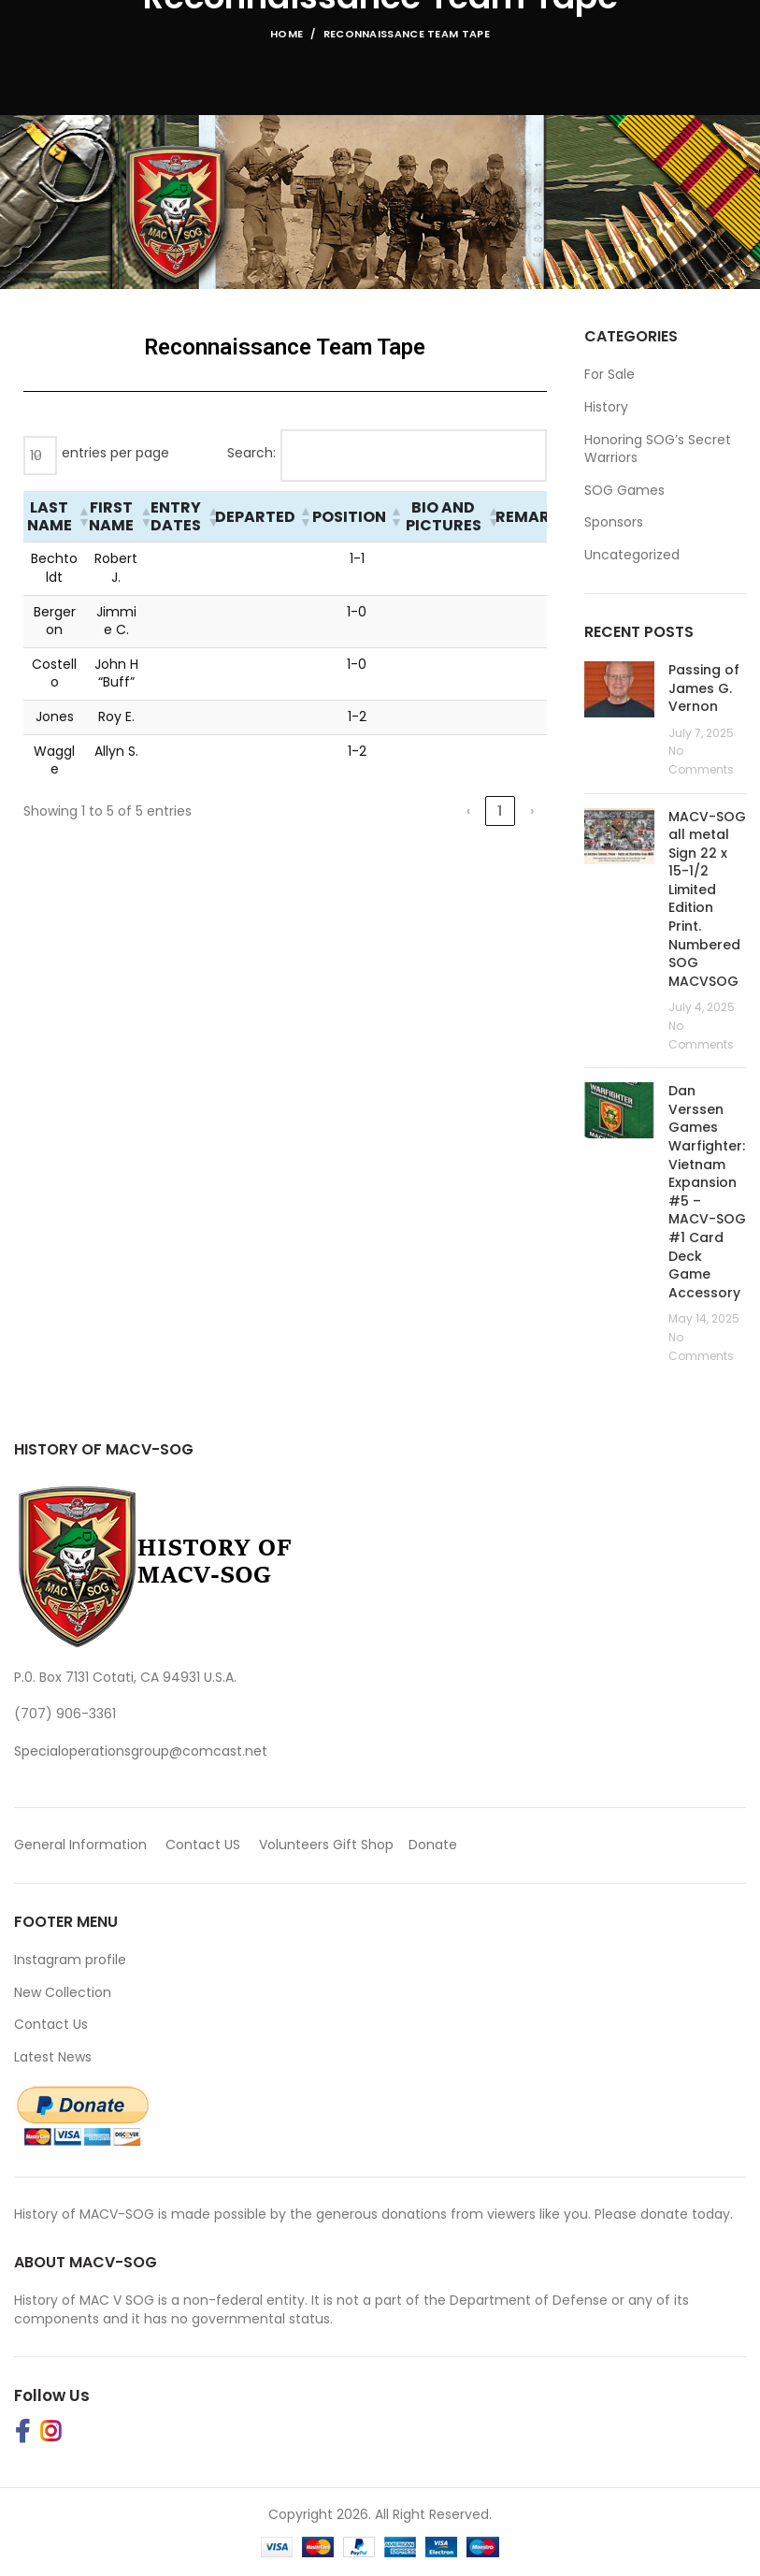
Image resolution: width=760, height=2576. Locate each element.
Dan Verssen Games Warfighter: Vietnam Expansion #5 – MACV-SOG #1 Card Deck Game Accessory (707, 1191)
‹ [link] (468, 811)
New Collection (62, 1992)
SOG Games (624, 490)
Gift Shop (363, 1844)
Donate (435, 1844)
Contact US (202, 1844)
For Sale (609, 375)
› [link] (532, 811)
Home (286, 33)
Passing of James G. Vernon (703, 688)
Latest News (53, 2057)
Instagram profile (70, 1959)
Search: (251, 452)
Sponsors (613, 522)
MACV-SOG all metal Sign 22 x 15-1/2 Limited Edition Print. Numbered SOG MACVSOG (707, 899)
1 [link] (499, 811)
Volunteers (294, 1844)
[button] (81, 516)
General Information (80, 1844)
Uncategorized (632, 555)
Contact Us (51, 2024)
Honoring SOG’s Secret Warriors (657, 449)
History (606, 407)
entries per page (115, 452)
